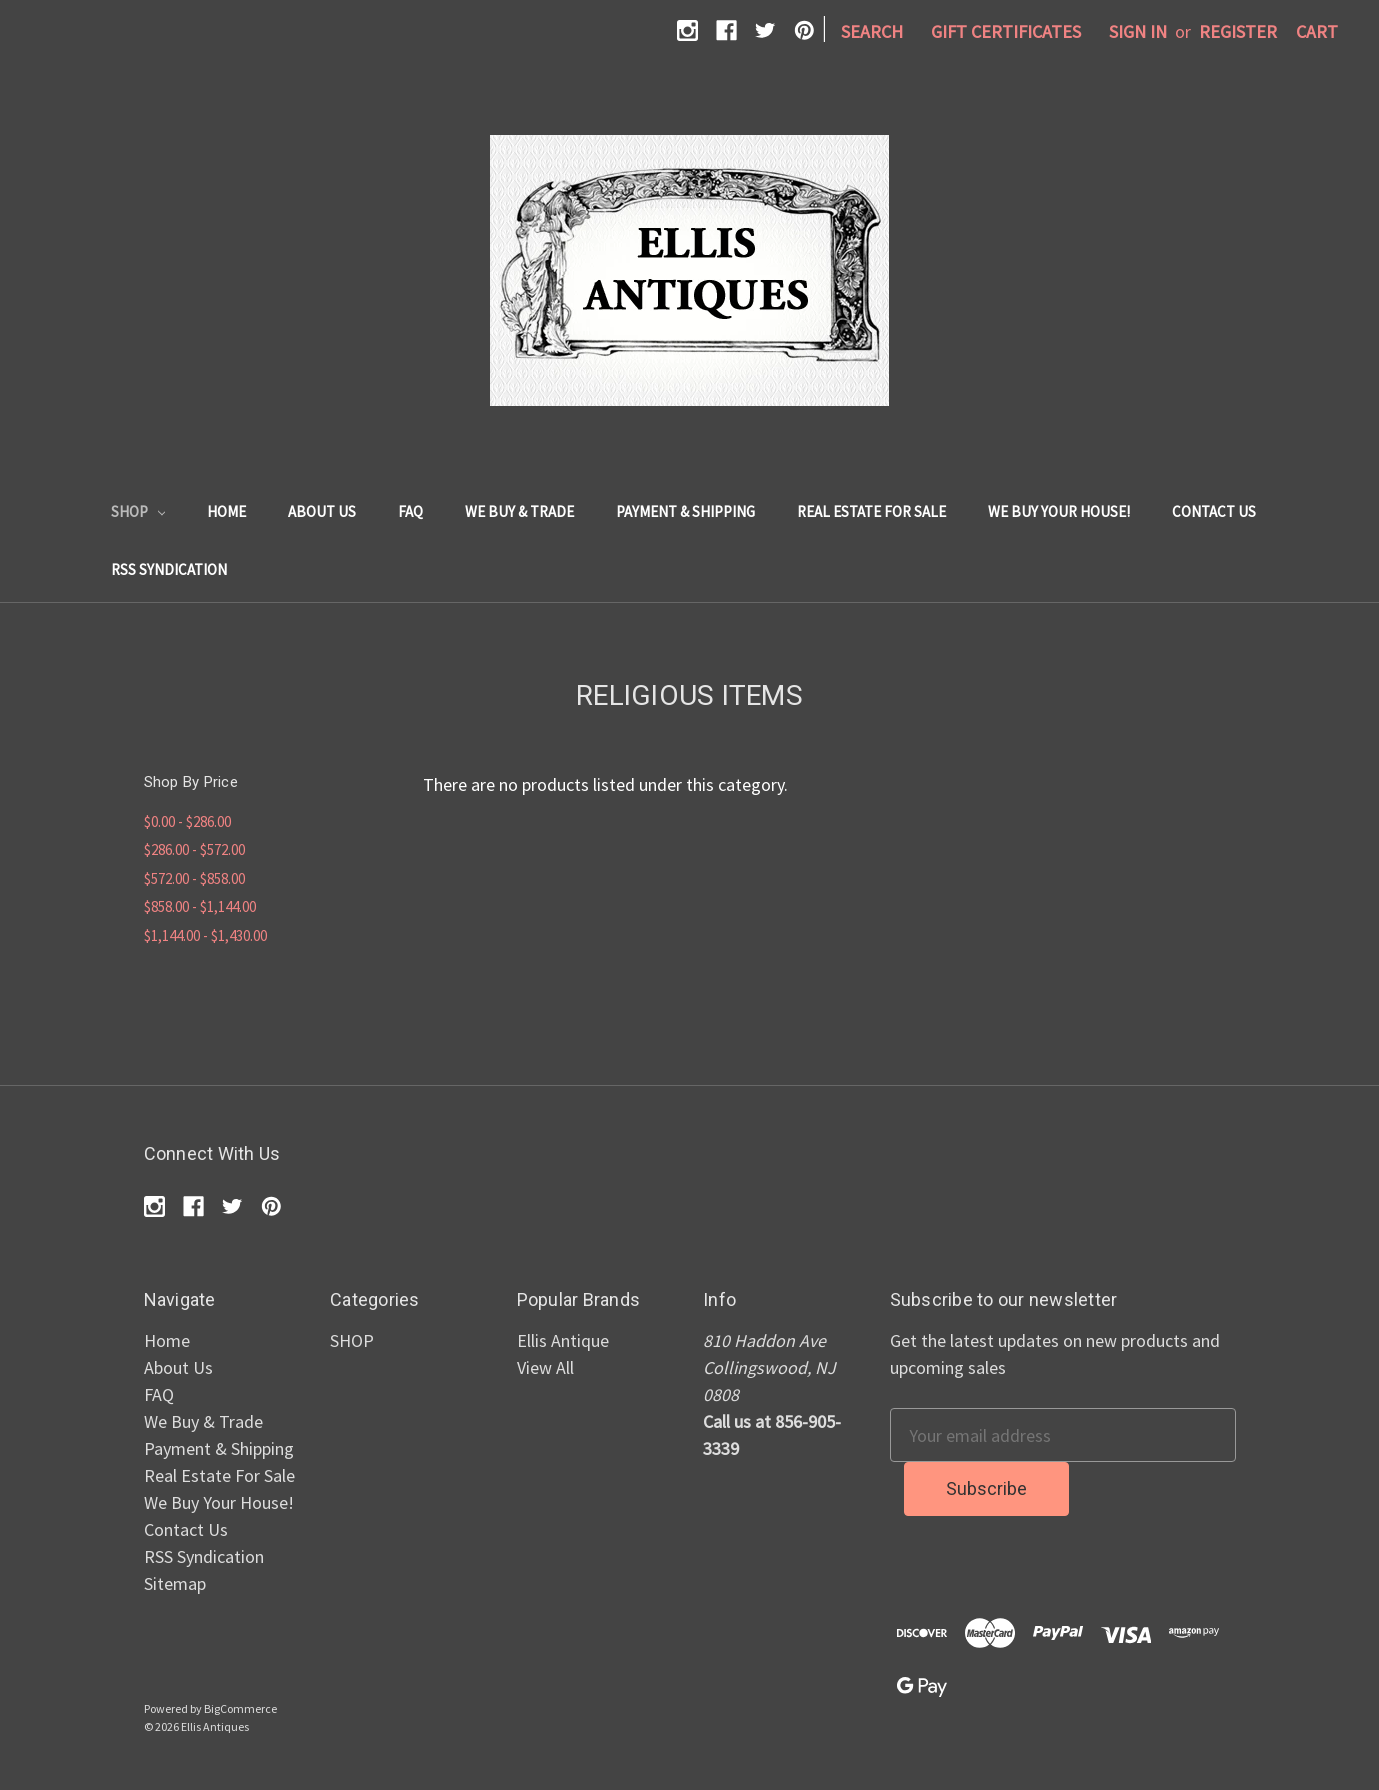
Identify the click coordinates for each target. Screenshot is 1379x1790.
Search (872, 31)
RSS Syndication (169, 569)
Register (1238, 31)
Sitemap (175, 1583)
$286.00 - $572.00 (194, 849)
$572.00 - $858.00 (194, 878)
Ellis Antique (563, 1340)
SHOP (138, 511)
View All (545, 1367)
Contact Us (1214, 511)
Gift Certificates (1006, 31)
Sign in (1138, 31)
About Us (322, 511)
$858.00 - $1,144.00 (200, 906)
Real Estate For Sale (871, 511)
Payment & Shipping (685, 511)
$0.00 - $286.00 (187, 821)
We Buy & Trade (519, 511)
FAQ (410, 511)
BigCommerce (240, 1708)
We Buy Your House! (1059, 511)
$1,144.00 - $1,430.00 (205, 935)
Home (226, 511)
